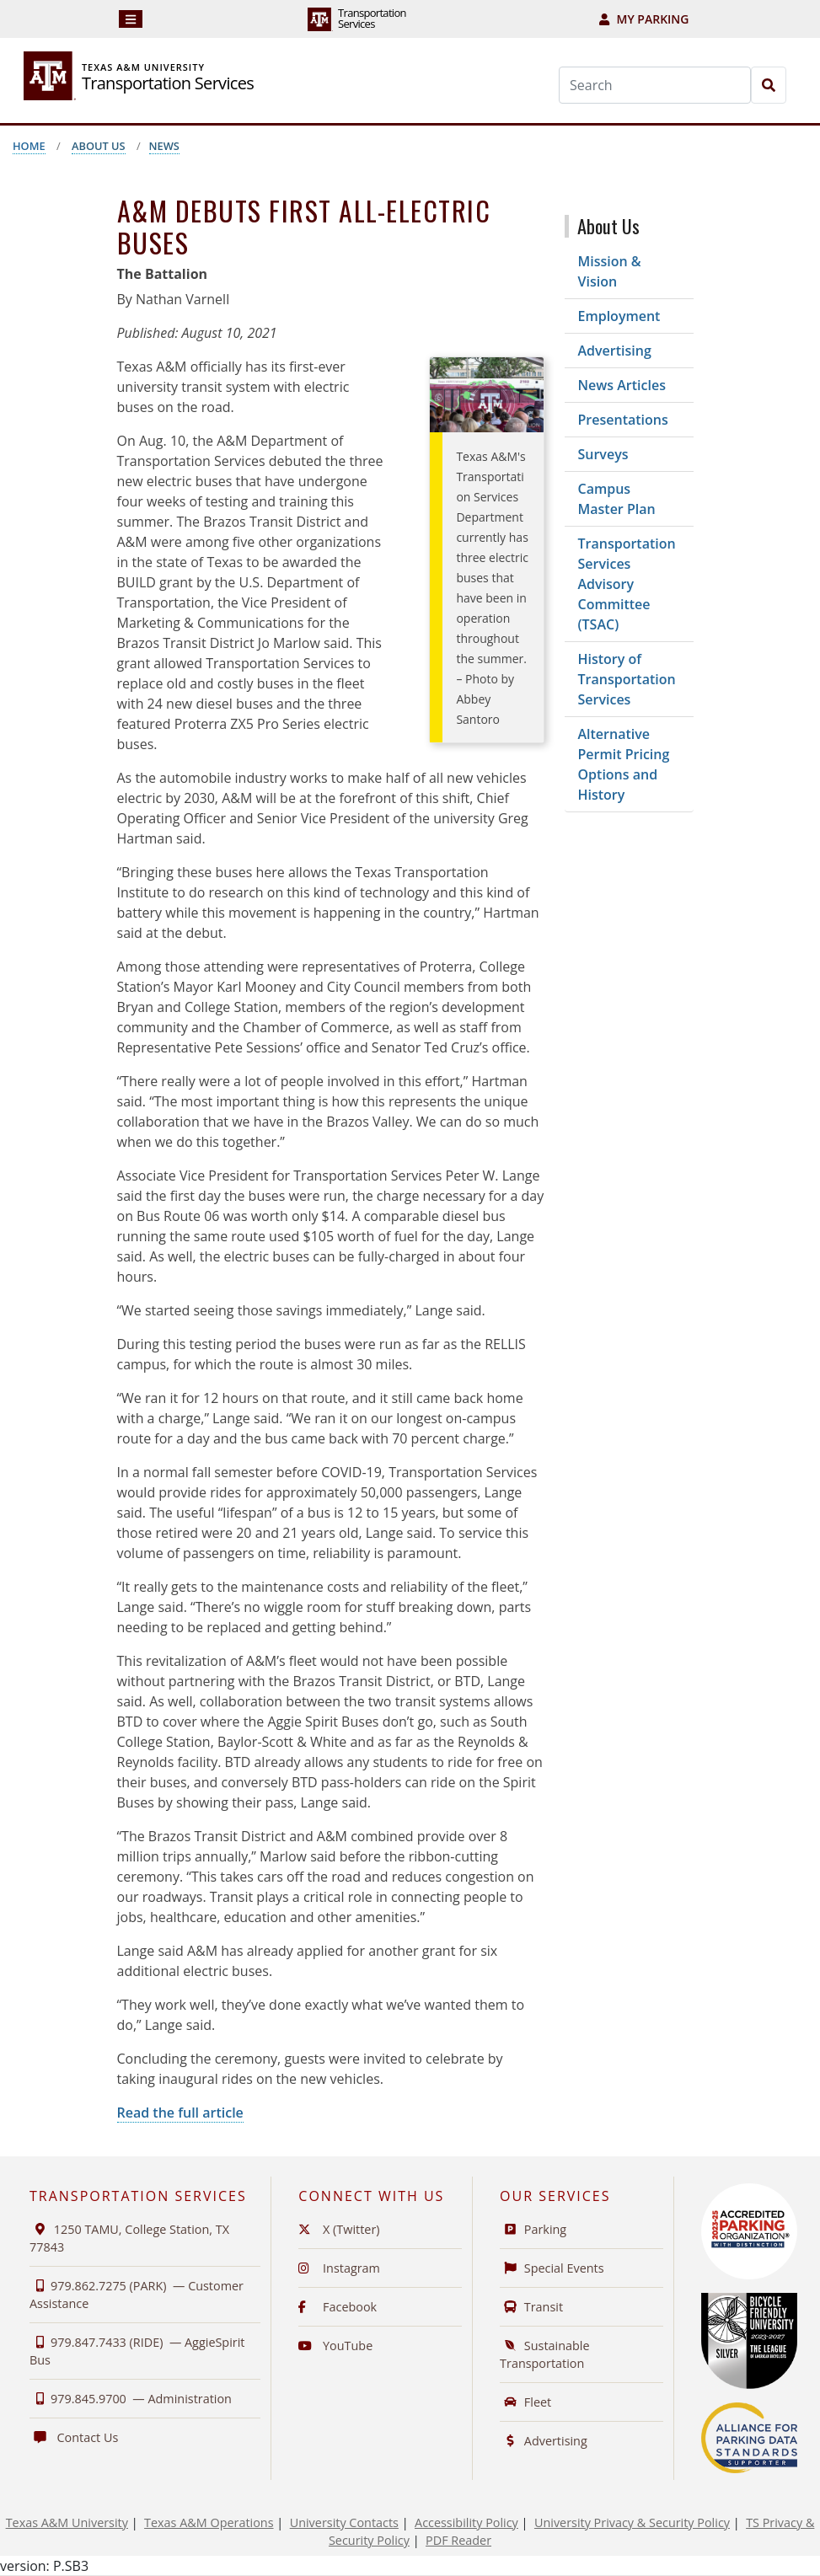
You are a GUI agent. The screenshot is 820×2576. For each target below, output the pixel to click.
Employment (619, 316)
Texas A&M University (67, 2522)
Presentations (623, 419)
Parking (533, 2229)
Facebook (337, 2307)
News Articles (622, 385)
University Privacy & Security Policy (632, 2522)
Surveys (603, 454)
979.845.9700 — (130, 2399)
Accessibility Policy (466, 2522)
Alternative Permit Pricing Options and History (624, 764)
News (164, 145)
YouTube (335, 2346)
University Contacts (344, 2522)
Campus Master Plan (617, 498)
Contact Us (73, 2437)
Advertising (614, 350)
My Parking (644, 19)
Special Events (552, 2268)
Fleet (525, 2402)
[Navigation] (131, 19)
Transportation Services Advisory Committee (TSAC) (627, 584)
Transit (531, 2307)
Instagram (339, 2268)
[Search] (655, 85)
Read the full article (180, 2112)
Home (29, 145)
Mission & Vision (609, 271)
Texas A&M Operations (208, 2522)
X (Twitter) (338, 2229)
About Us (99, 145)
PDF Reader (458, 2540)
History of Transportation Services (627, 679)
